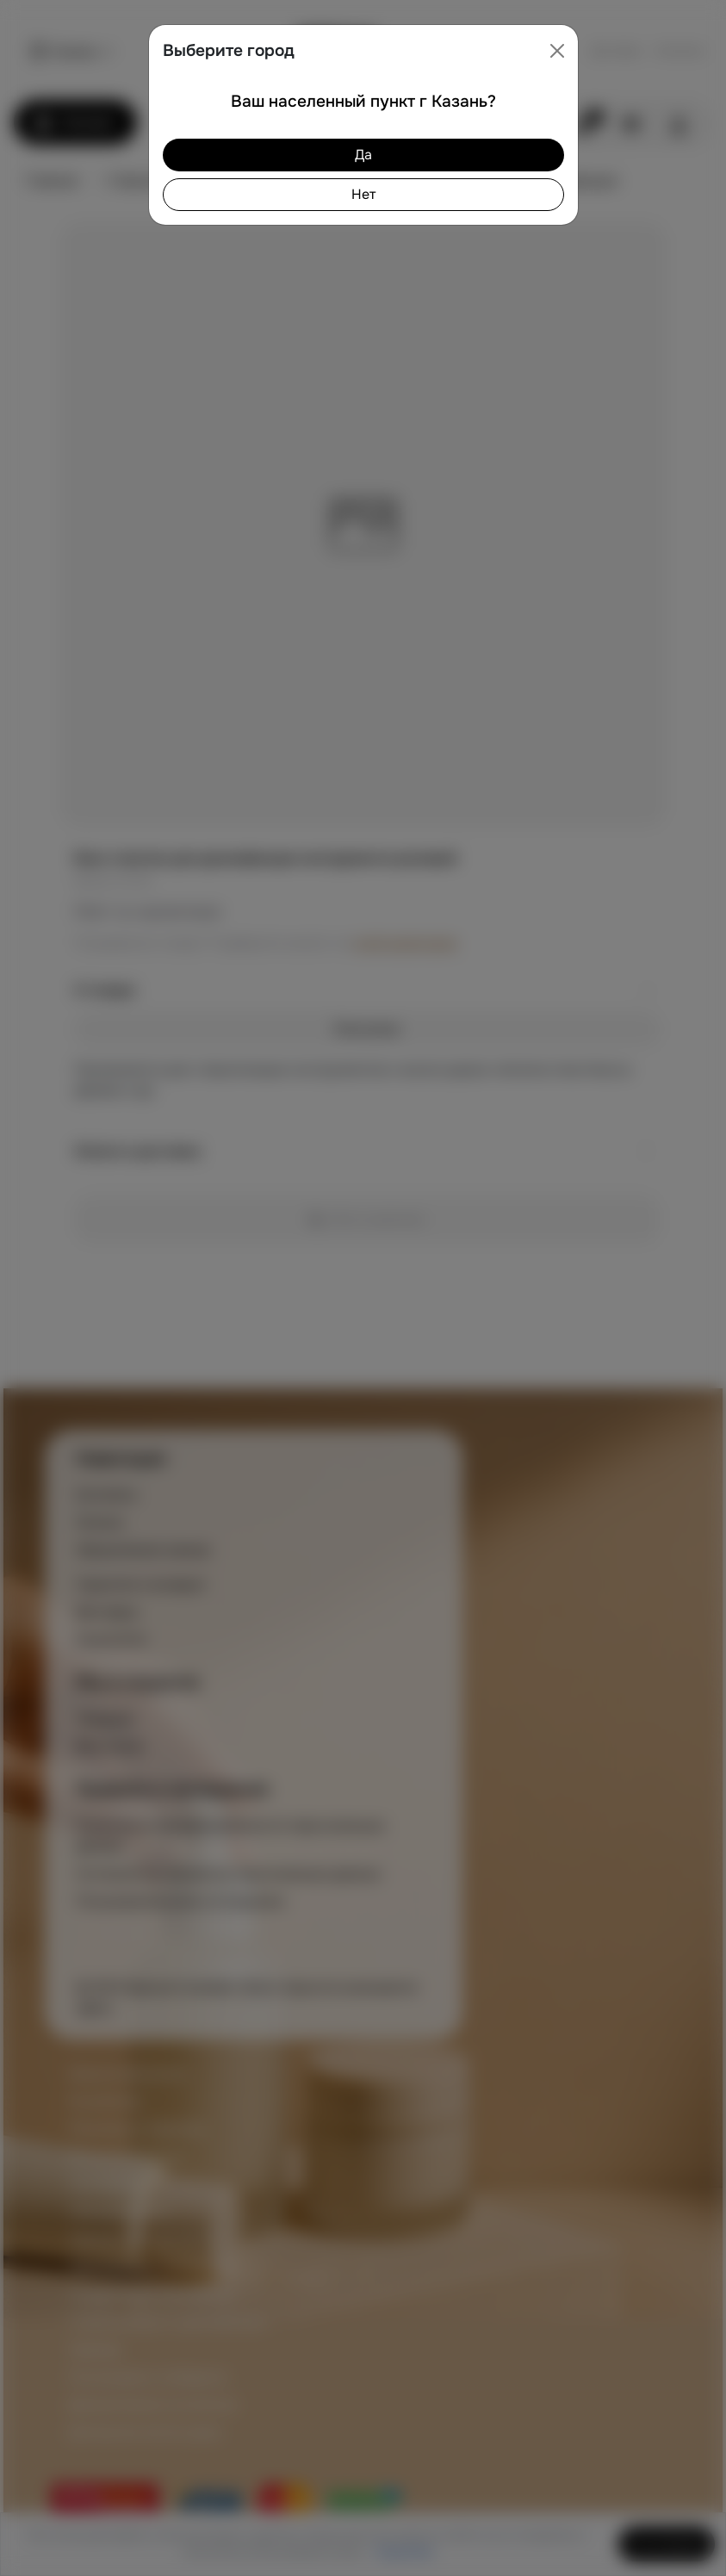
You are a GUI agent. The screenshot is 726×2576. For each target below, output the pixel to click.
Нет (363, 194)
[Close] (557, 51)
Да (363, 155)
